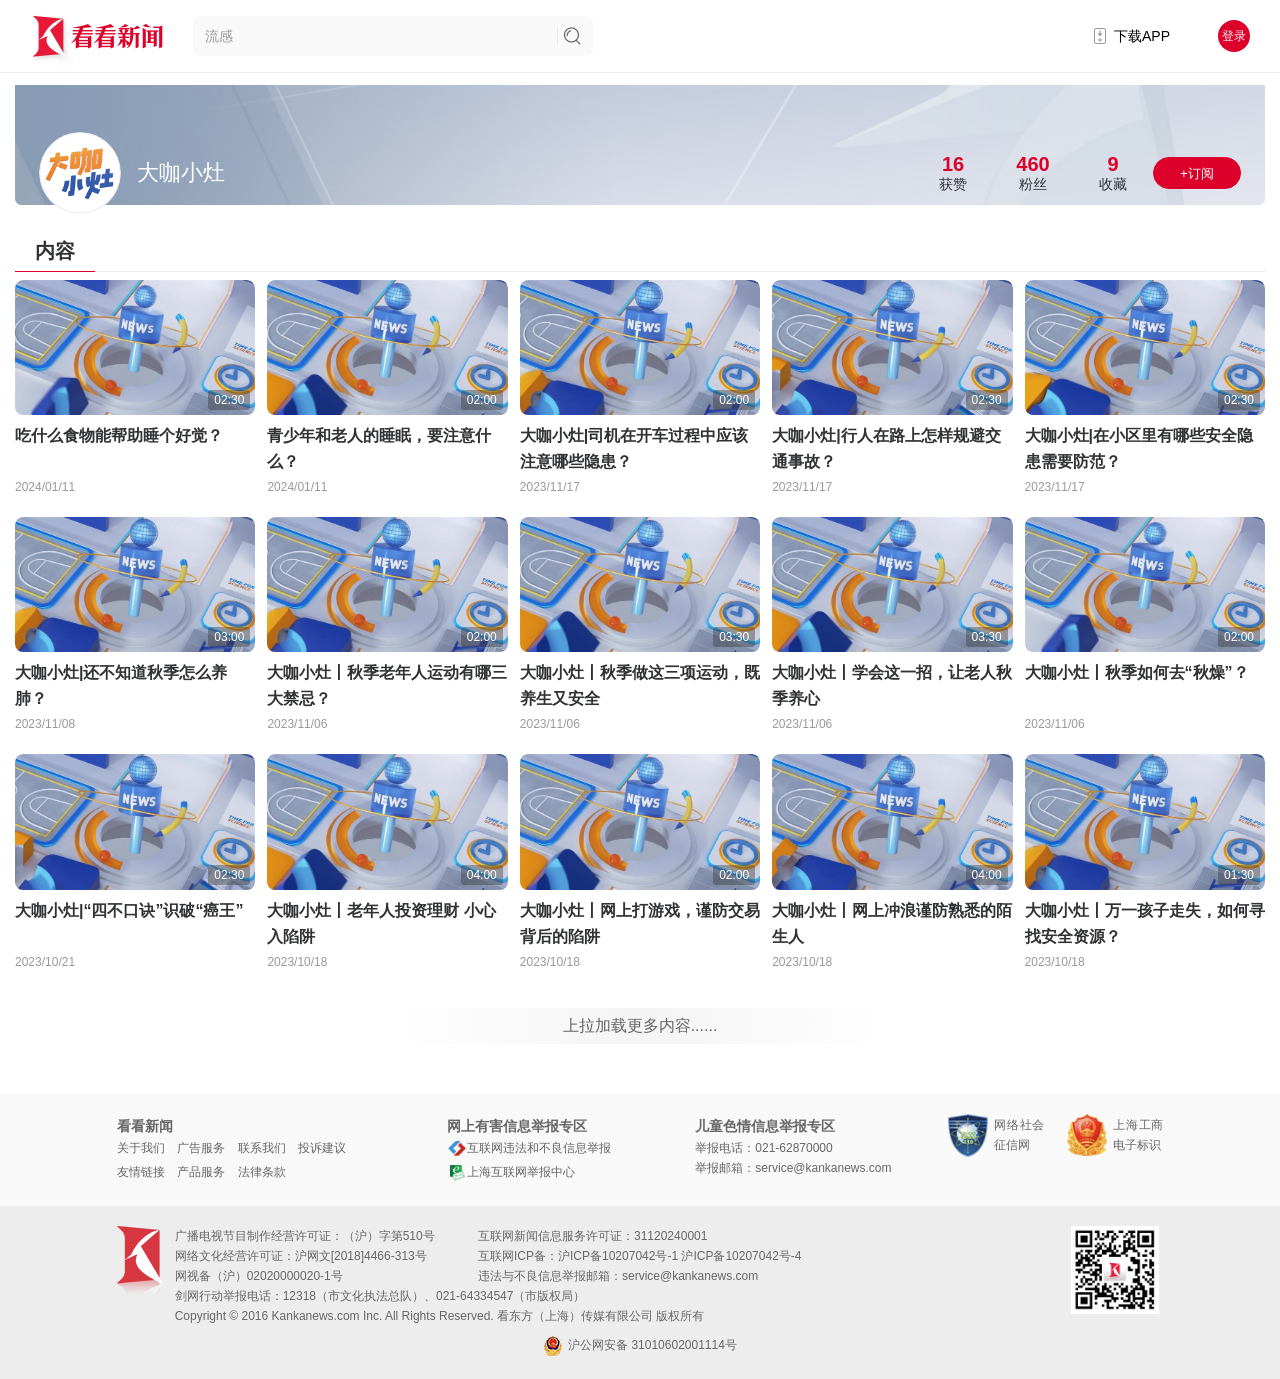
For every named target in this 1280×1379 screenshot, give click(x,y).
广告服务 (201, 1148)
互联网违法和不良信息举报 (529, 1148)
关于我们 (141, 1148)
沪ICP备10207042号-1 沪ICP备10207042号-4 (679, 1256)
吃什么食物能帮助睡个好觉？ (119, 435)
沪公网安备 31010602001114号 (640, 1346)
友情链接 (141, 1172)
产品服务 (201, 1172)
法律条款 (262, 1172)
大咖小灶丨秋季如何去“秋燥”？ (1137, 672)
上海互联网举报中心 (511, 1172)
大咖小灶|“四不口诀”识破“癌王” (129, 910)
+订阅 (1197, 173)
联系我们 (262, 1148)
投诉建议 (322, 1148)
